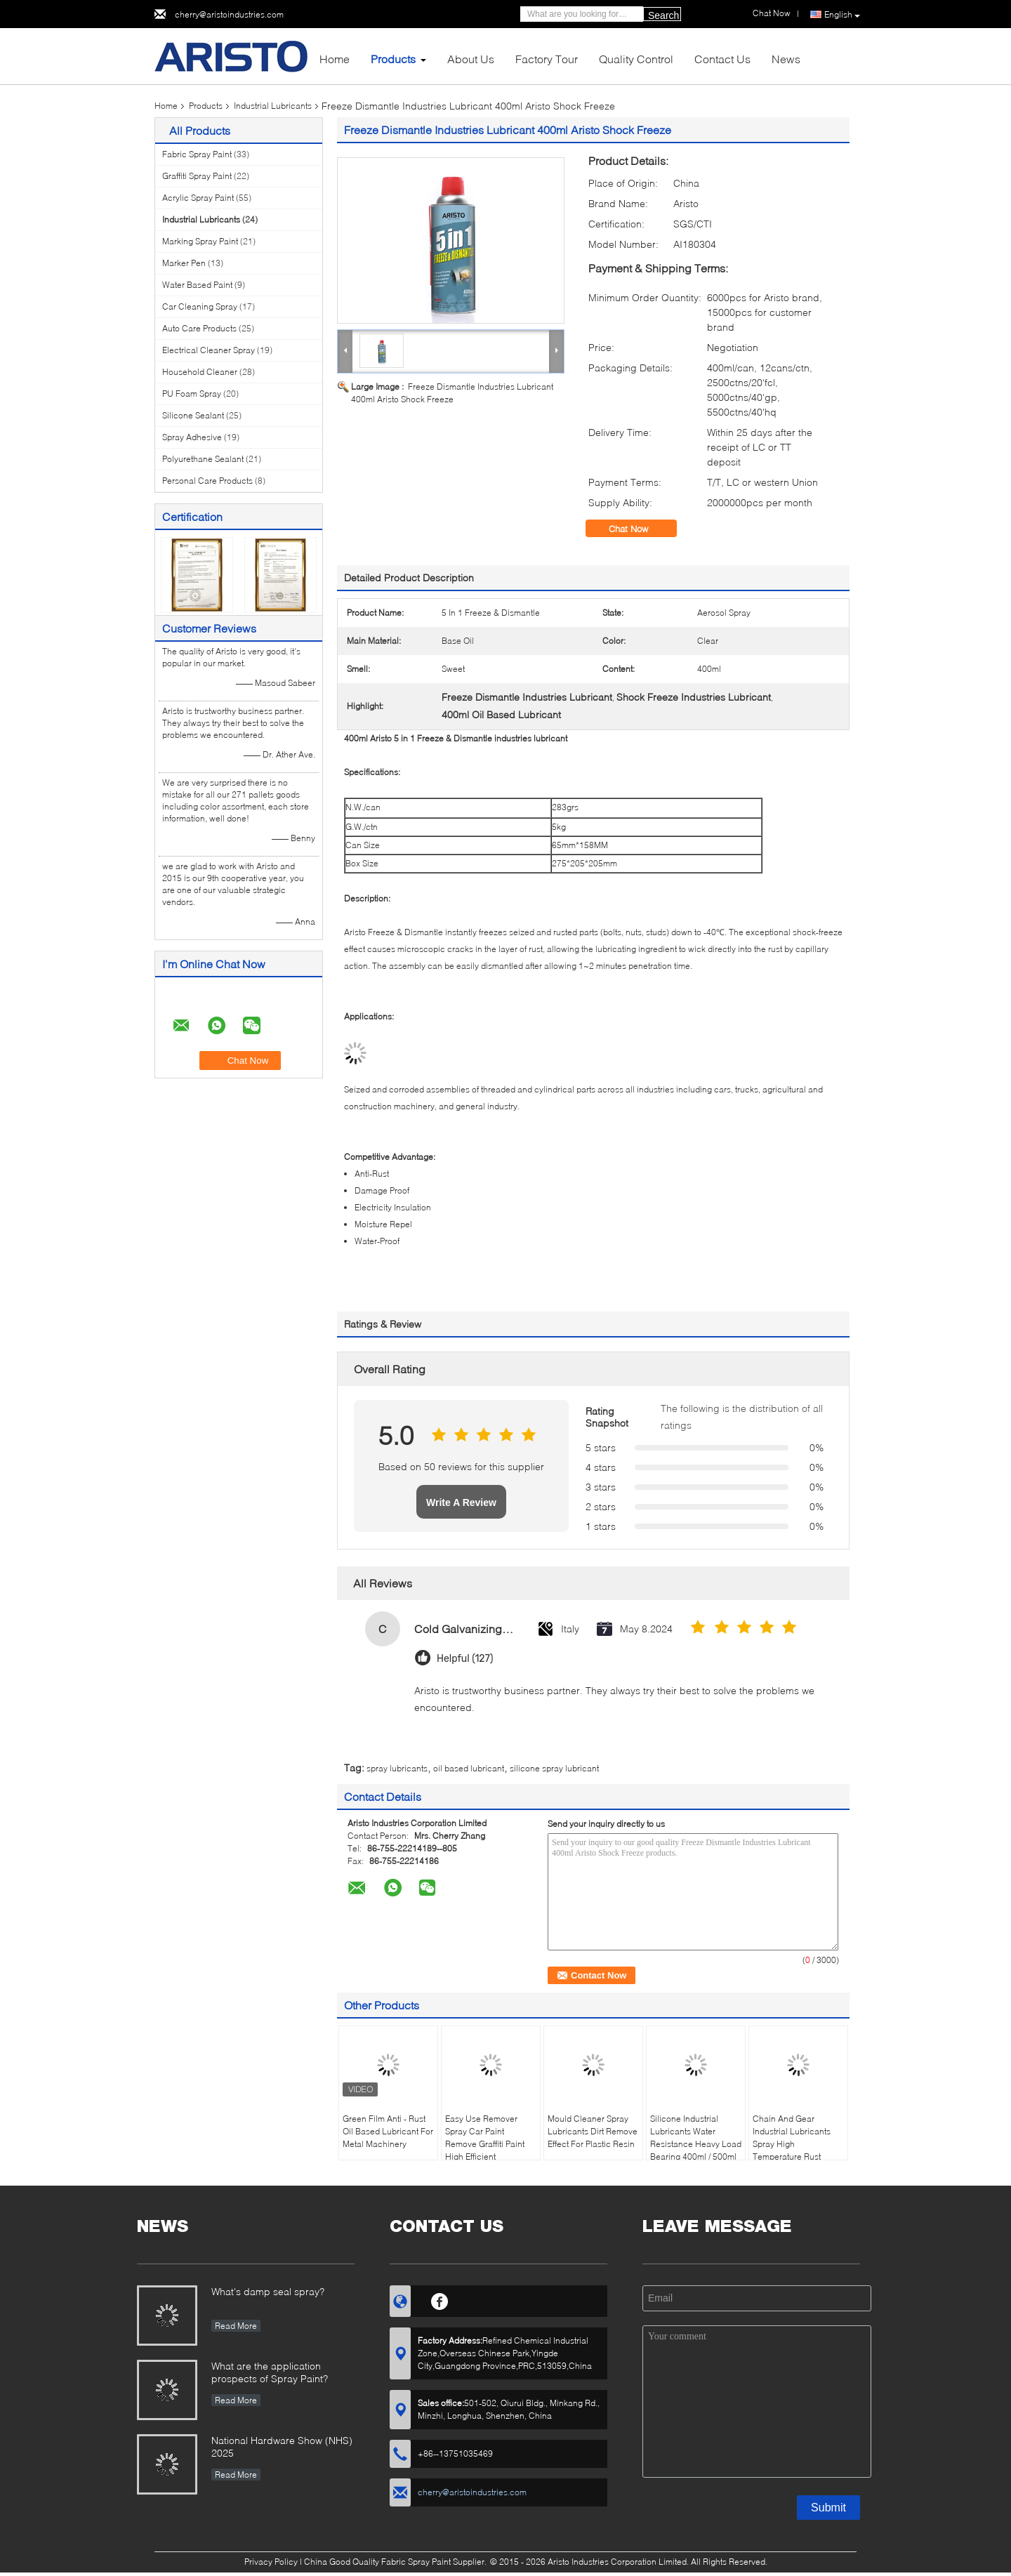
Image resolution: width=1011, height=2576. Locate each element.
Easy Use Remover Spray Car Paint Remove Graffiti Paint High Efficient (484, 2137)
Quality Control (636, 58)
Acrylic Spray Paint (198, 197)
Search (663, 15)
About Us (470, 58)
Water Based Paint (197, 284)
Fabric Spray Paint (197, 154)
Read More (236, 2325)
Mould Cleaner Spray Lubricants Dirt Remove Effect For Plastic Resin (592, 2131)
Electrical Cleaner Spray (208, 350)
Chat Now (638, 529)
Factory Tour (546, 58)
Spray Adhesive (192, 437)
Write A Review (461, 1502)
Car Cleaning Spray (199, 306)
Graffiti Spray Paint (197, 176)
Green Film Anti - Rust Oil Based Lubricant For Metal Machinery (388, 2131)
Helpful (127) (465, 1659)
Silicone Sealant (193, 415)
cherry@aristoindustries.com (229, 14)
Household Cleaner (199, 371)
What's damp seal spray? (267, 2291)
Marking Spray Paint (200, 241)
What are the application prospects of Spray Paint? (269, 2372)
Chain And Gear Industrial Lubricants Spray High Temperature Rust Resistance (792, 2143)
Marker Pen (184, 263)
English (842, 14)
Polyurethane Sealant (203, 459)
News (786, 58)
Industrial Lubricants (273, 105)
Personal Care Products (207, 480)
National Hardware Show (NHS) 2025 (281, 2446)
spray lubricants (397, 1768)
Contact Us (722, 58)
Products (393, 58)
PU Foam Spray (191, 393)
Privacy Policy (271, 2561)
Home (334, 58)
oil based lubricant (468, 1768)
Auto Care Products (199, 328)
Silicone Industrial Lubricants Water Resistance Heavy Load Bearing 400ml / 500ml (695, 2137)
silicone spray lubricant (554, 1768)
